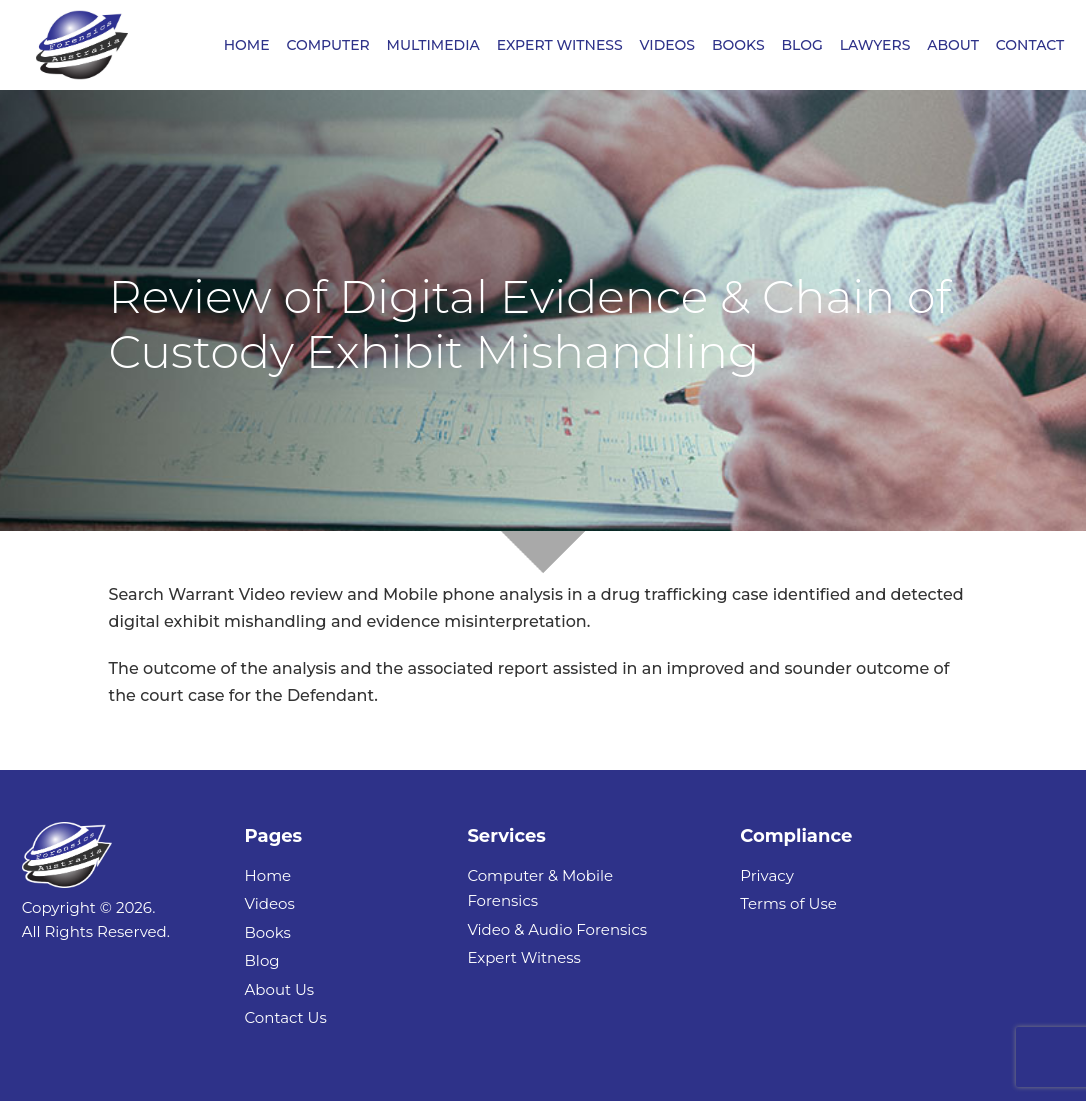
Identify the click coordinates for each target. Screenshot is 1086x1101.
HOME (247, 46)
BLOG (801, 46)
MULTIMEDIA (433, 46)
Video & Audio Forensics (557, 929)
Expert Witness (524, 957)
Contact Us (286, 1017)
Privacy (767, 875)
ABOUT (953, 46)
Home (268, 875)
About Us (280, 989)
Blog (262, 960)
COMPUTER (327, 46)
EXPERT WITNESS (560, 46)
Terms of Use (788, 903)
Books (268, 932)
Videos (270, 903)
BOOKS (738, 46)
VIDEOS (668, 46)
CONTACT (1030, 46)
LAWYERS (875, 46)
